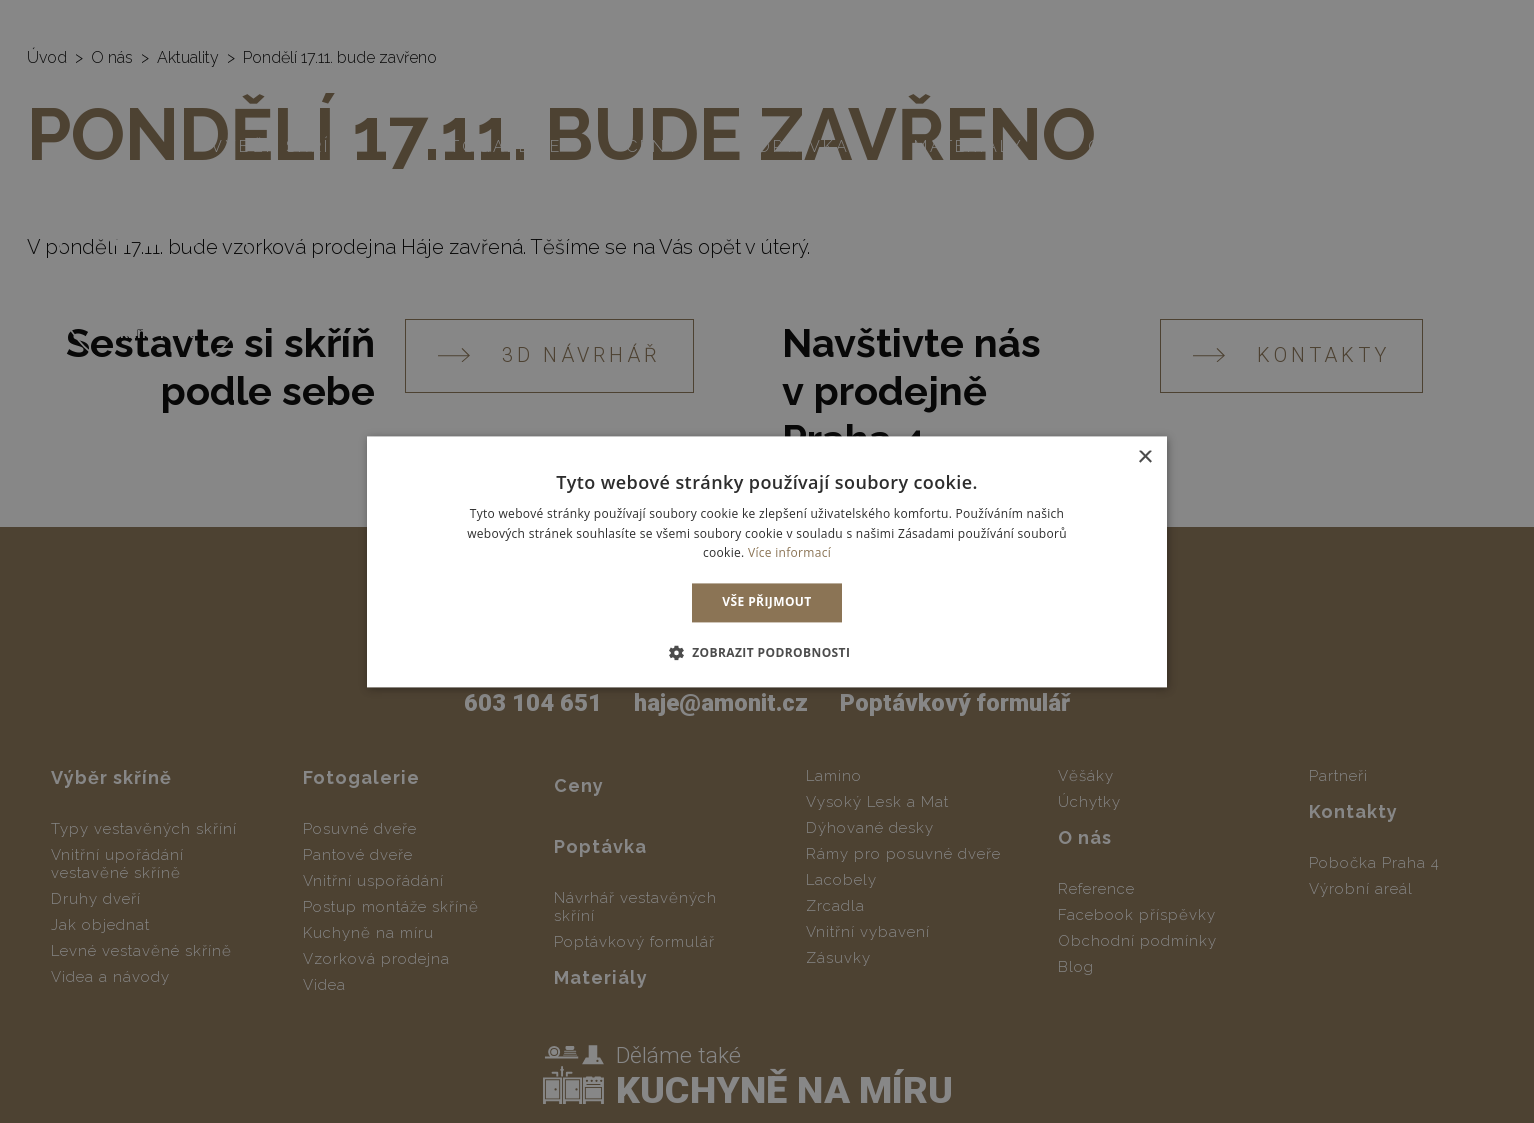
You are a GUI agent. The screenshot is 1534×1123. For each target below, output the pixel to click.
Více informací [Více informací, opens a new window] (789, 553)
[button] (767, 652)
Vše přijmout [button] (766, 602)
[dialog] (767, 561)
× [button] (1144, 457)
